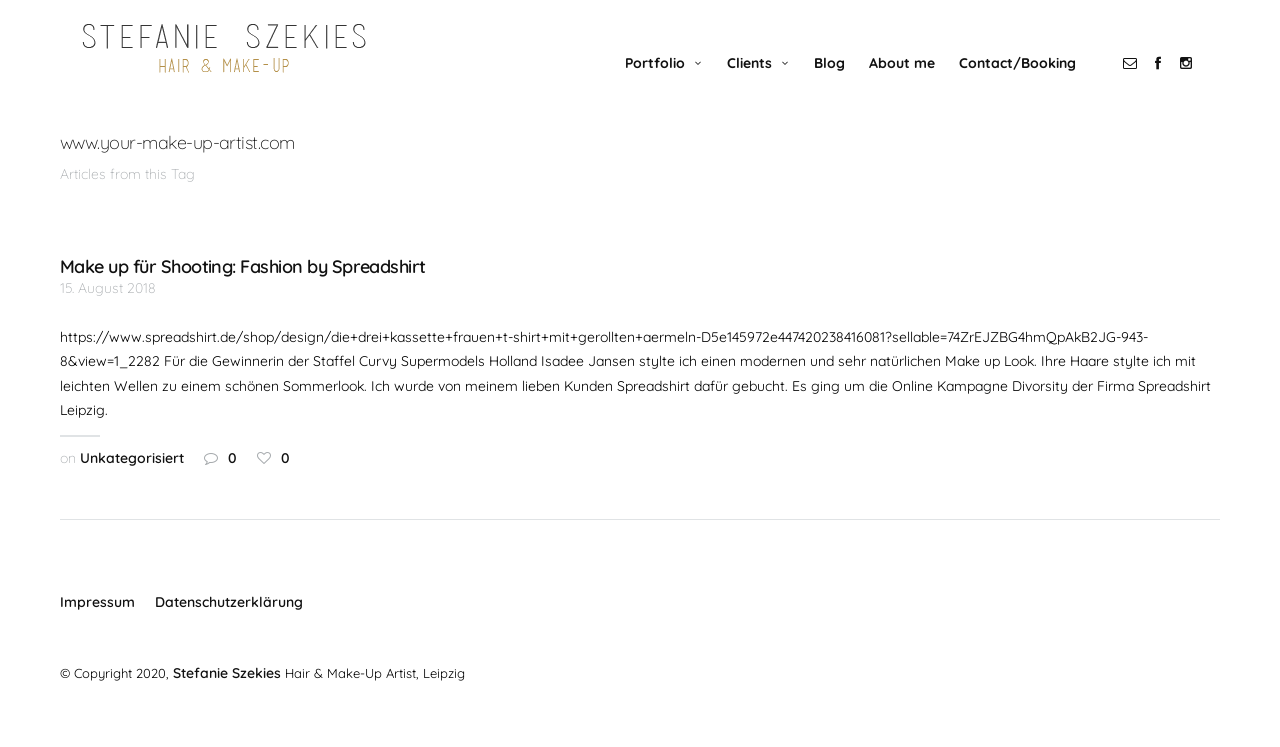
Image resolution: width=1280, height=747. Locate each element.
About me (922, 87)
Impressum (97, 627)
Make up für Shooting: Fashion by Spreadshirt (243, 292)
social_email (1150, 87)
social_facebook (1178, 87)
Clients (769, 87)
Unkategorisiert (132, 483)
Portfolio (675, 87)
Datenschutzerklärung (229, 627)
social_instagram (1206, 87)
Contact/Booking (1037, 87)
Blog (849, 87)
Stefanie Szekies (224, 698)
